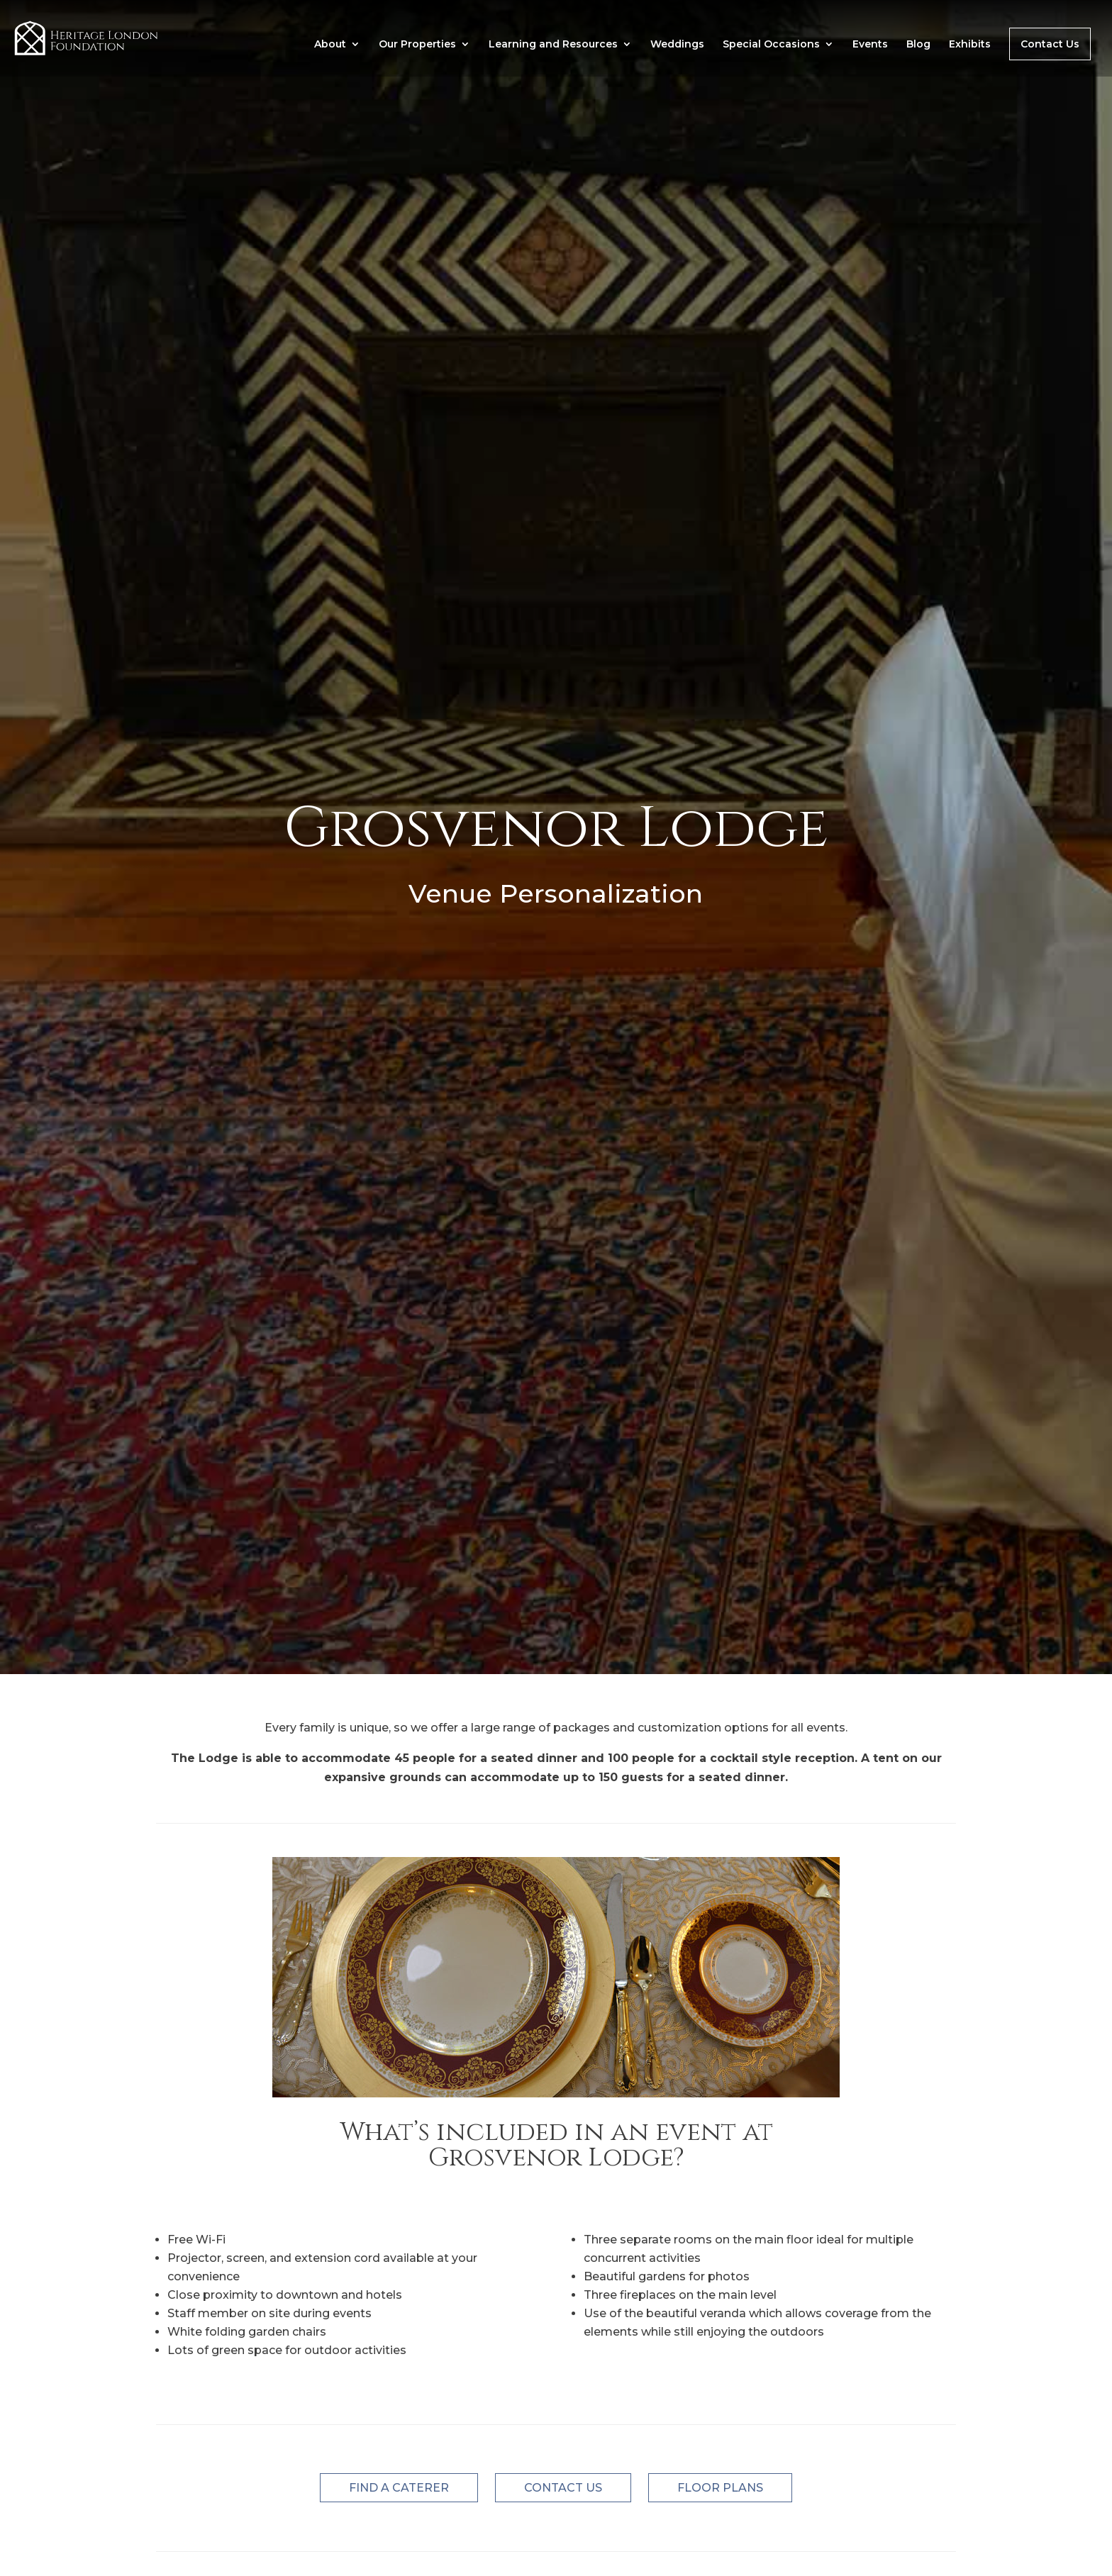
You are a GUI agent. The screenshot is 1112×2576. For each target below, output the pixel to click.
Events (870, 44)
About (330, 44)
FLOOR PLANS (720, 2487)
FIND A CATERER (399, 2487)
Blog (918, 44)
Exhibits (970, 44)
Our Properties (417, 44)
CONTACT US (563, 2487)
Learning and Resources (553, 44)
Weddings (677, 44)
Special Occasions (771, 44)
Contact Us (1050, 44)
